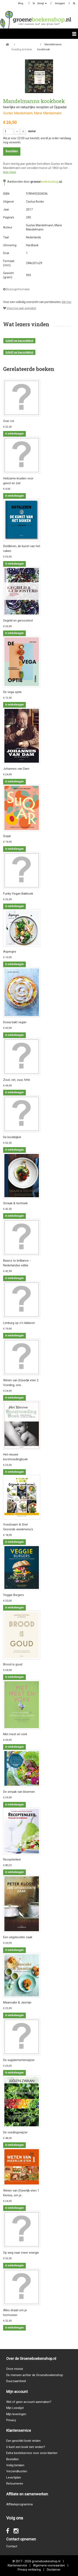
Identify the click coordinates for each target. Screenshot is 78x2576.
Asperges (9, 951)
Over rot (8, 421)
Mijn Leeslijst (15, 2408)
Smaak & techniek (15, 1203)
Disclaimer (54, 2569)
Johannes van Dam (16, 769)
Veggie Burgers (13, 1595)
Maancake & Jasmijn (17, 2002)
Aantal (32, 131)
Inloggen (60, 3)
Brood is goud (12, 1664)
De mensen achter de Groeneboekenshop (34, 2375)
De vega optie (12, 692)
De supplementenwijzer (19, 2060)
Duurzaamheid (16, 2381)
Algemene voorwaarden (49, 2565)
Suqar (7, 836)
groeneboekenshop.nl (46, 2561)
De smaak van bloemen (19, 1792)
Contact (11, 2546)
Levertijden (13, 2477)
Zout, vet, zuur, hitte (16, 1080)
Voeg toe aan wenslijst (19, 308)
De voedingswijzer (15, 2132)
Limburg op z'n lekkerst (19, 1323)
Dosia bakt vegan (14, 1022)
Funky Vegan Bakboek (18, 893)
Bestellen (12, 2459)
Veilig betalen (15, 2465)
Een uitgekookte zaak (17, 1937)
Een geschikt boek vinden (23, 2441)
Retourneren (14, 2483)
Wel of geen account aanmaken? (28, 2402)
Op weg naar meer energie (21, 2253)
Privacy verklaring (29, 2569)
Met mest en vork (15, 1734)
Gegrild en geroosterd (18, 620)
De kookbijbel (12, 1137)
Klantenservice (17, 2565)
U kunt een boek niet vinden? (25, 2447)
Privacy (11, 2420)
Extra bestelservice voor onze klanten (31, 2453)
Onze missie (14, 2369)
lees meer (9, 172)
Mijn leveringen (16, 2414)
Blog (20, 3)
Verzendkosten (16, 2471)
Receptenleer (12, 1859)
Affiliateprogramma (19, 2504)
